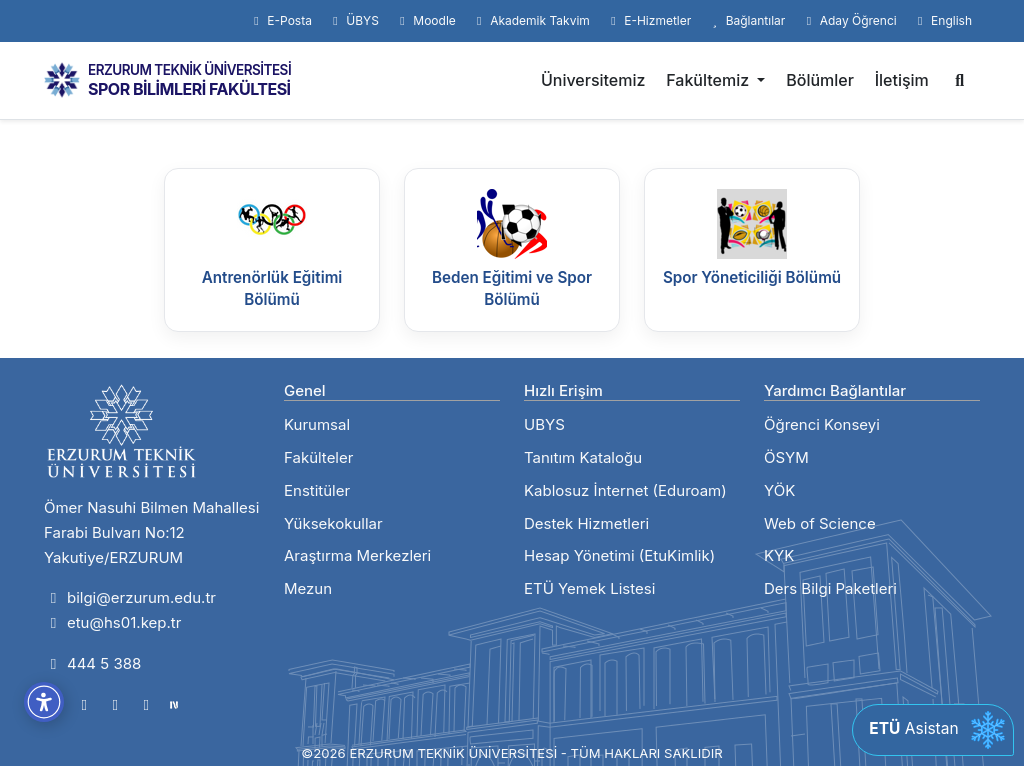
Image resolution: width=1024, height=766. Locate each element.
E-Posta (280, 20)
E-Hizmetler (648, 20)
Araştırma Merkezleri (357, 555)
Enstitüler (317, 490)
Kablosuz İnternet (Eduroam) (625, 490)
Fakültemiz (709, 80)
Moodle (425, 20)
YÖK (779, 490)
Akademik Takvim (531, 20)
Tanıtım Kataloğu (583, 457)
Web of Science (820, 523)
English (942, 20)
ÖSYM (786, 457)
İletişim (902, 80)
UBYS (544, 424)
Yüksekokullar (333, 523)
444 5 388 (92, 663)
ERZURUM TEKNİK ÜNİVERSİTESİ (189, 70)
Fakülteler (318, 457)
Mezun (308, 588)
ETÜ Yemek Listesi (589, 588)
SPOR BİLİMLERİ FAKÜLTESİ (189, 89)
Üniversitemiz (593, 80)
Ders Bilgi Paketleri (830, 588)
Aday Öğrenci (848, 20)
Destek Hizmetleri (586, 523)
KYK (779, 555)
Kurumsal (317, 424)
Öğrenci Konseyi (822, 424)
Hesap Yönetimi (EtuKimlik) (619, 555)
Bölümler (820, 80)
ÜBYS (353, 20)
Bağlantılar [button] (746, 20)
